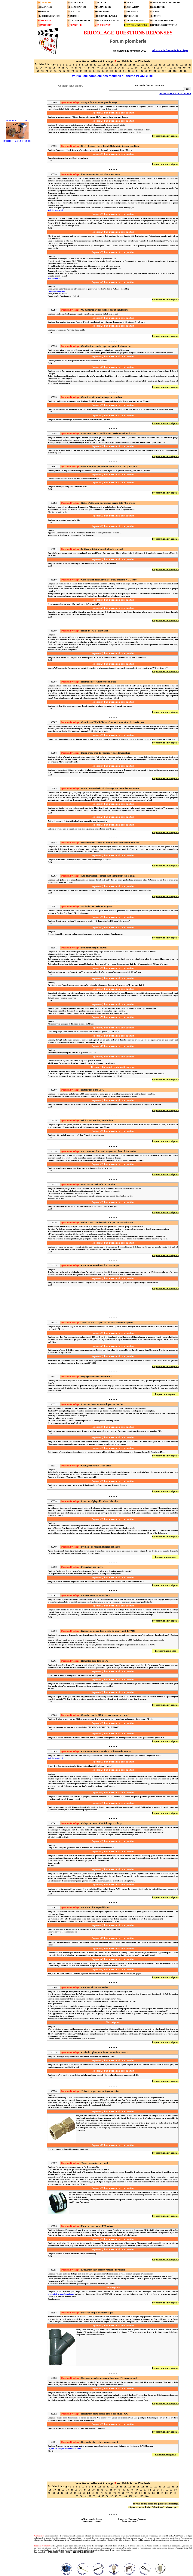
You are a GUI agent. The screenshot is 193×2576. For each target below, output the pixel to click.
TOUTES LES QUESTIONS (163, 25)
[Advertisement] (112, 1305)
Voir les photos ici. (55, 210)
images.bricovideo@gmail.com (61, 2294)
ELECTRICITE (75, 2)
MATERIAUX (131, 11)
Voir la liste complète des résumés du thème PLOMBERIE (113, 76)
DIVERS (128, 2)
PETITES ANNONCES (135, 25)
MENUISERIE (102, 11)
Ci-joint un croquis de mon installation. (64, 2448)
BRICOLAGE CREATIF (107, 20)
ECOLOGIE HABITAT (78, 20)
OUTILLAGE (131, 16)
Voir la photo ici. (55, 278)
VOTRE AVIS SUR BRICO (163, 20)
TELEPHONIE (157, 7)
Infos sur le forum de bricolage (170, 50)
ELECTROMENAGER (49, 16)
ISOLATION (73, 11)
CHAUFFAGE (45, 7)
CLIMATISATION (76, 7)
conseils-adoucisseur (56, 291)
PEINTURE (73, 16)
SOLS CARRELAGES (106, 16)
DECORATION (131, 7)
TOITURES (43, 11)
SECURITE (155, 16)
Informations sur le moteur (175, 93)
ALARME (155, 11)
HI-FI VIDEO (101, 2)
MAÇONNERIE (103, 7)
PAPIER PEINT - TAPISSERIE (165, 2)
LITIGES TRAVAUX (134, 20)
